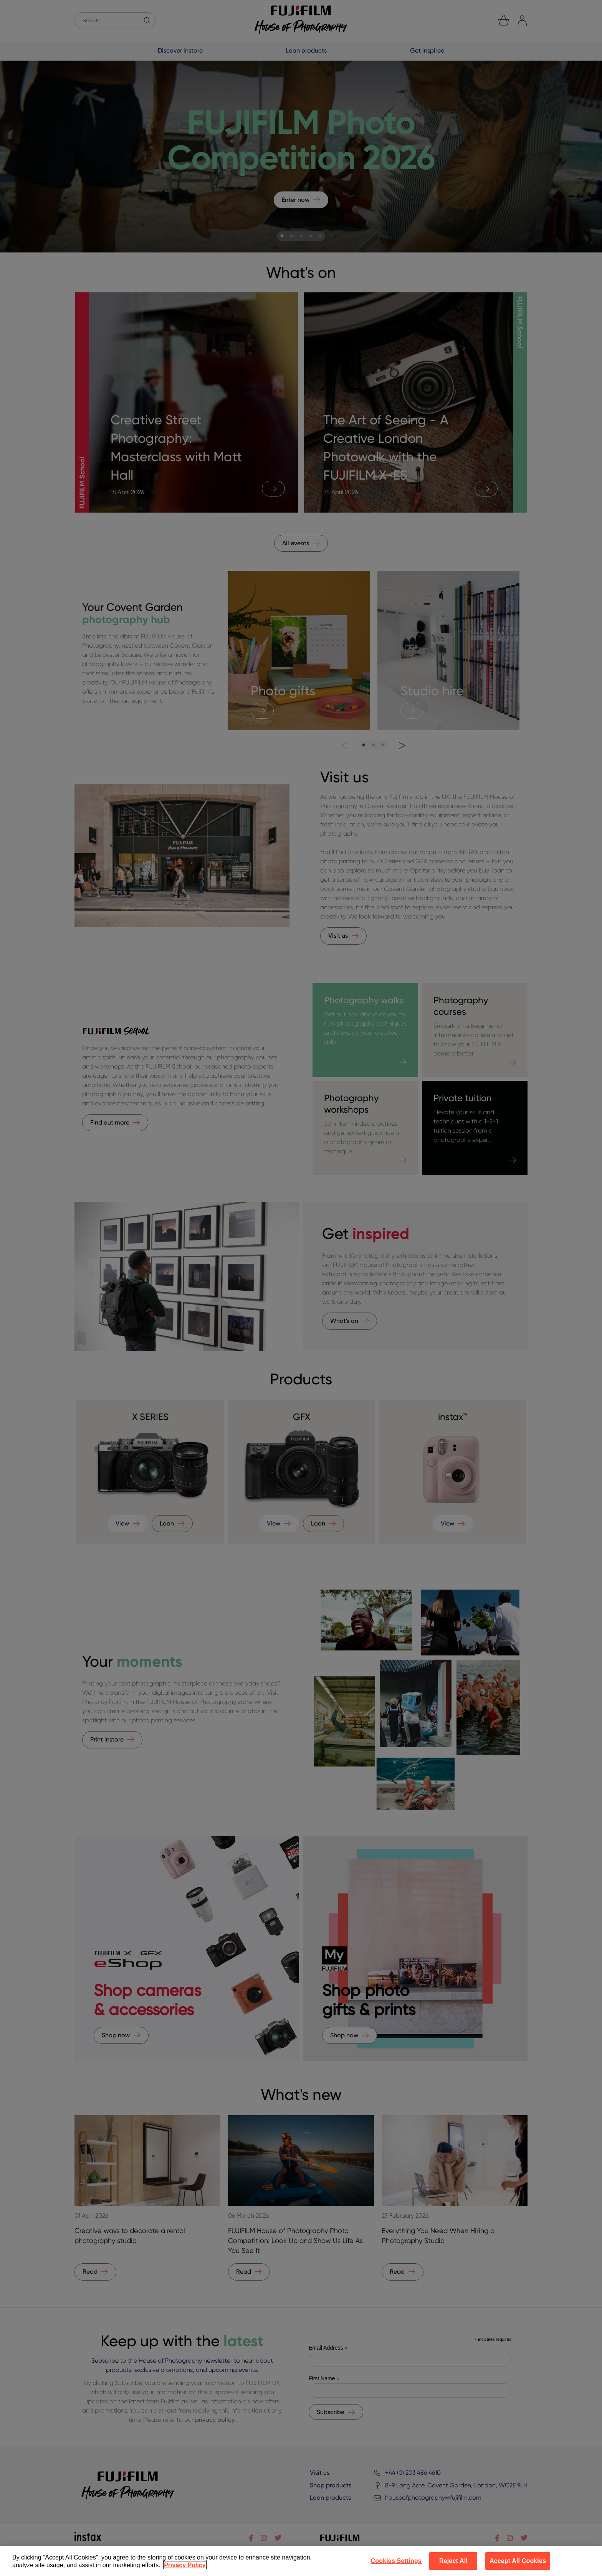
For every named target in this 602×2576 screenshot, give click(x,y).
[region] (301, 2561)
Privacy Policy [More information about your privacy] (185, 2565)
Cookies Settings (396, 2561)
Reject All (453, 2561)
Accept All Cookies (518, 2561)
